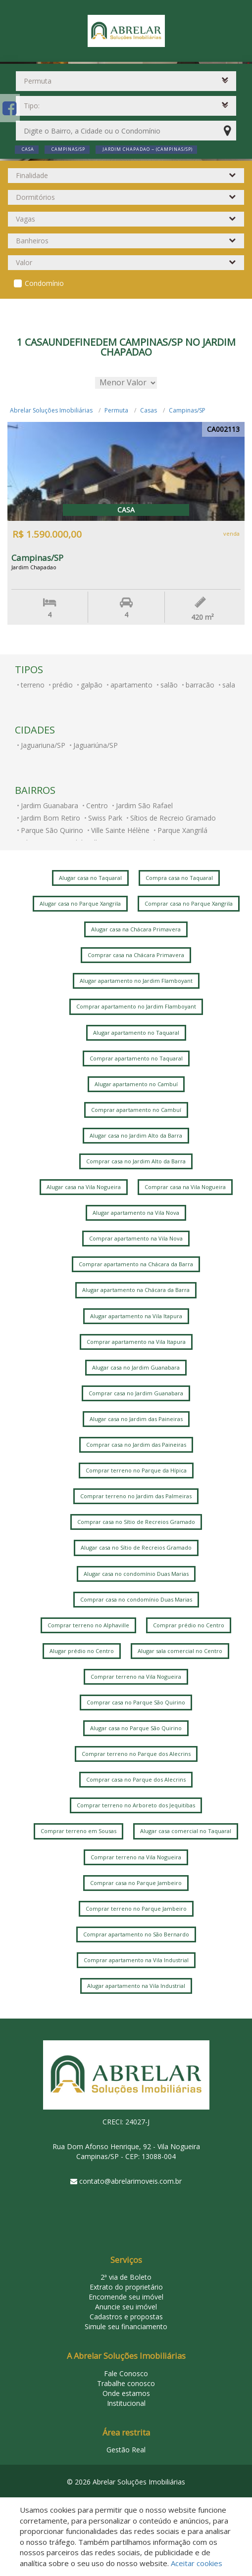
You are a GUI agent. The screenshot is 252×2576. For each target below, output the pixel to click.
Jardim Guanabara (49, 805)
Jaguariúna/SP (95, 745)
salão (169, 685)
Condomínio (44, 283)
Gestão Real (126, 2449)
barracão (200, 685)
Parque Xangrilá (182, 830)
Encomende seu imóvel (126, 2296)
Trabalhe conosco (126, 2383)
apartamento (131, 685)
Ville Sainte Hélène (120, 830)
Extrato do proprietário (126, 2287)
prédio (62, 685)
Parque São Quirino (52, 830)
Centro (97, 805)
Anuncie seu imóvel (126, 2306)
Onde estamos (126, 2393)
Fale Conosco (126, 2373)
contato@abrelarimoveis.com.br (130, 2181)
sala (228, 685)
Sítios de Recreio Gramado (173, 818)
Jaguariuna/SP (43, 745)
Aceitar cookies (196, 2563)
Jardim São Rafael (144, 805)
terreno (33, 685)
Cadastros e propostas (126, 2316)
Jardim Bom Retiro (50, 818)
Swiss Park (105, 818)
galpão (91, 685)
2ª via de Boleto (126, 2277)
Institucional (126, 2403)
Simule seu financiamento (126, 2326)
